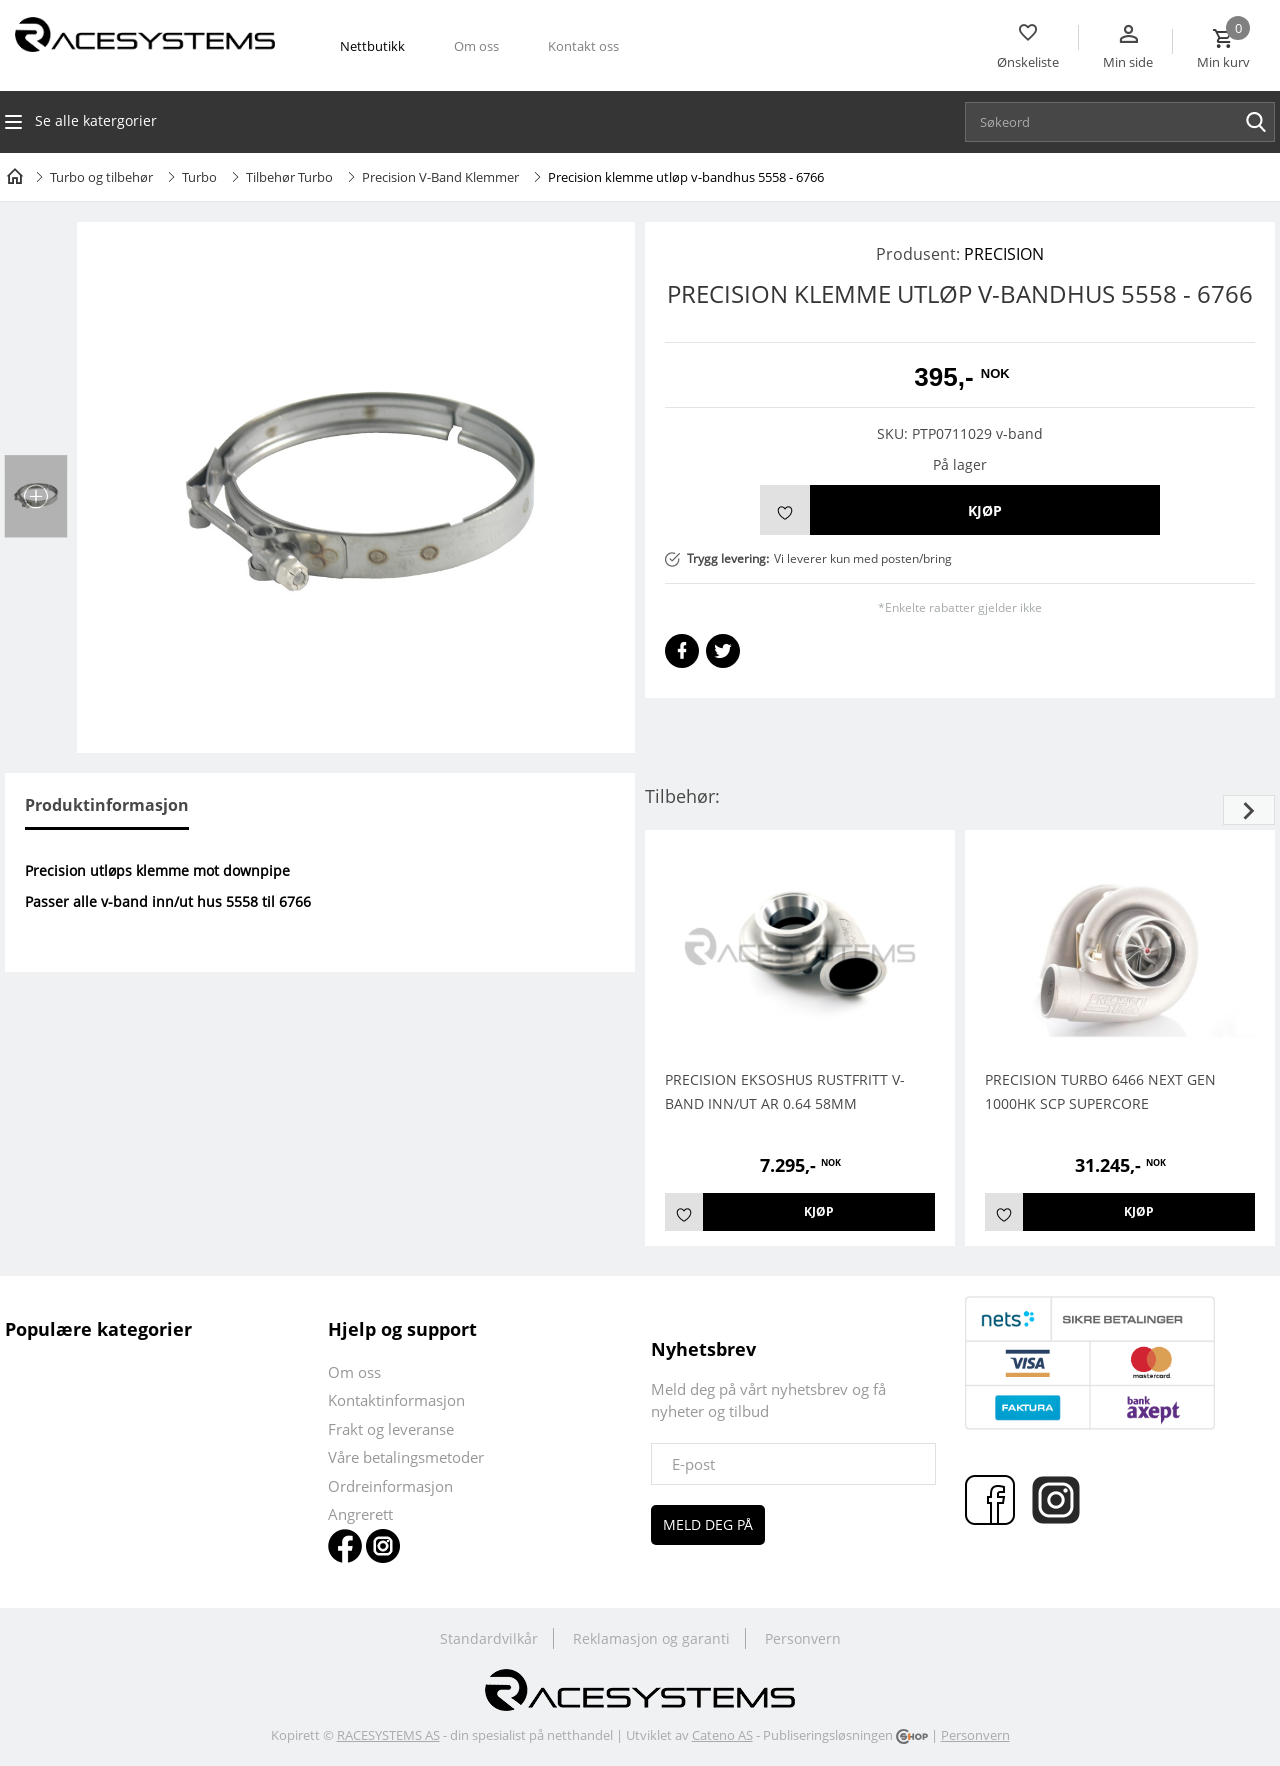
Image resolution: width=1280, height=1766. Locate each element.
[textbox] (1125, 122)
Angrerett (360, 1514)
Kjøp (985, 510)
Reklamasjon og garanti (651, 1638)
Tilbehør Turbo (289, 177)
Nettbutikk (372, 46)
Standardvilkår (489, 1638)
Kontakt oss (583, 46)
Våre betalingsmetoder (406, 1457)
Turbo (199, 177)
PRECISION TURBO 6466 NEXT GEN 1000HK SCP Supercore (1100, 1091)
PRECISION (1004, 254)
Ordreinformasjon (390, 1486)
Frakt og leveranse (391, 1429)
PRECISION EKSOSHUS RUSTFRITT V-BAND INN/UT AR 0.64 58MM (785, 1091)
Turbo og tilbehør (101, 177)
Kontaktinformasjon (396, 1400)
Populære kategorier (98, 1329)
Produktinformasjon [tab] (107, 805)
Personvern (803, 1638)
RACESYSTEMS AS (388, 1735)
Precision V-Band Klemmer (440, 177)
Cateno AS (722, 1735)
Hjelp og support (402, 1329)
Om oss (476, 46)
